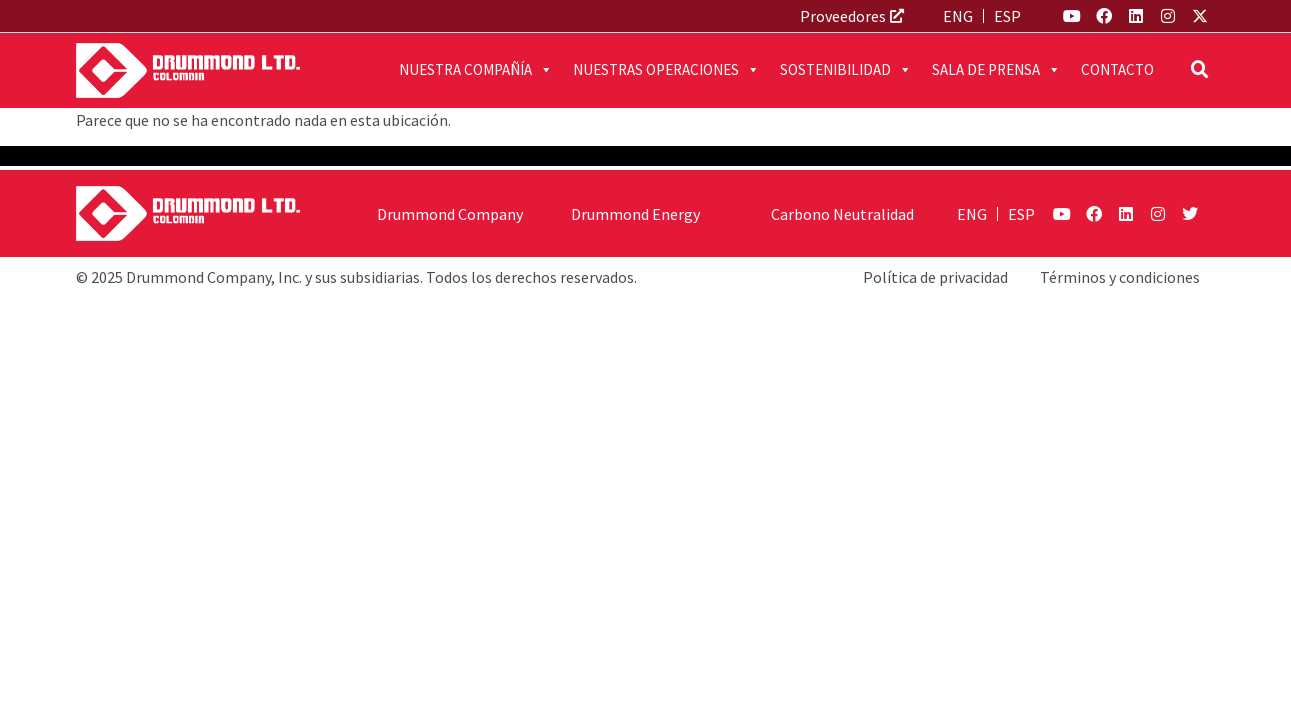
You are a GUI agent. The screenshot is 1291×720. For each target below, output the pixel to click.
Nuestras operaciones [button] (666, 70)
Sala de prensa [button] (996, 70)
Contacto (1117, 69)
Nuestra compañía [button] (476, 70)
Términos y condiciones (1120, 277)
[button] (1200, 70)
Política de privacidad (935, 277)
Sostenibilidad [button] (846, 70)
